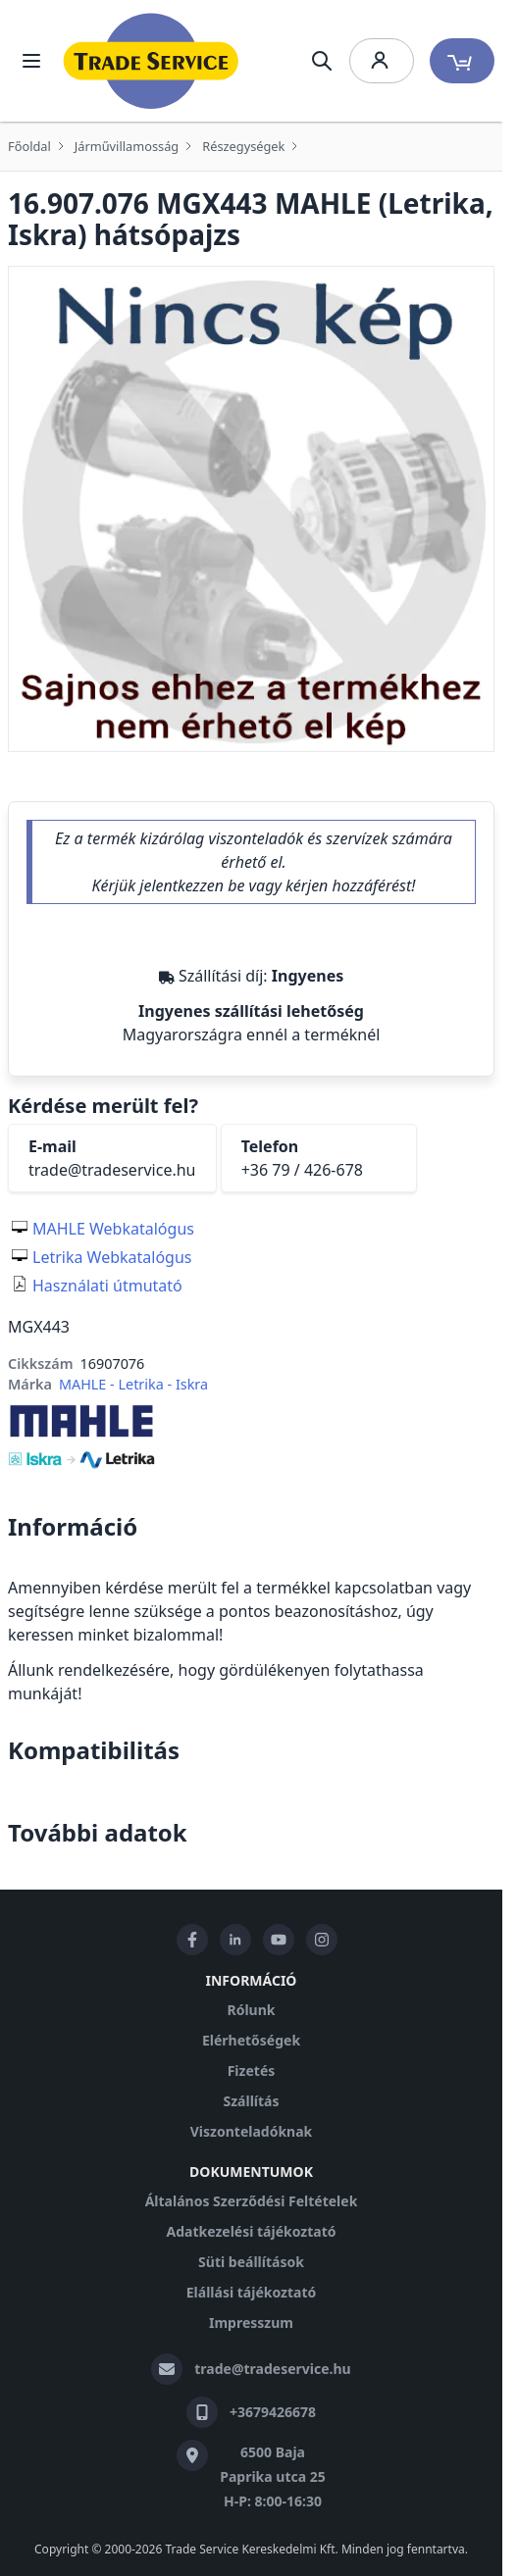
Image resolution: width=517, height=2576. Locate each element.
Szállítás (251, 2101)
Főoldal (29, 146)
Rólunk (252, 2009)
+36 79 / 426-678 (302, 1170)
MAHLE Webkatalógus (113, 1228)
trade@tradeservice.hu (112, 1170)
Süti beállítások (251, 2261)
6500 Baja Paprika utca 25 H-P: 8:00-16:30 (273, 2476)
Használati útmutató (107, 1285)
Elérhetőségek (251, 2040)
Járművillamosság (127, 146)
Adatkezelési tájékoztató (251, 2231)
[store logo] (151, 61)
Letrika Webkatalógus (112, 1257)
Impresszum (251, 2322)
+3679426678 (273, 2411)
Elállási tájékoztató (251, 2292)
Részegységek (243, 146)
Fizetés (252, 2070)
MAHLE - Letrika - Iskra (133, 1384)
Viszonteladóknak (251, 2131)
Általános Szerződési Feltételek (251, 2201)
